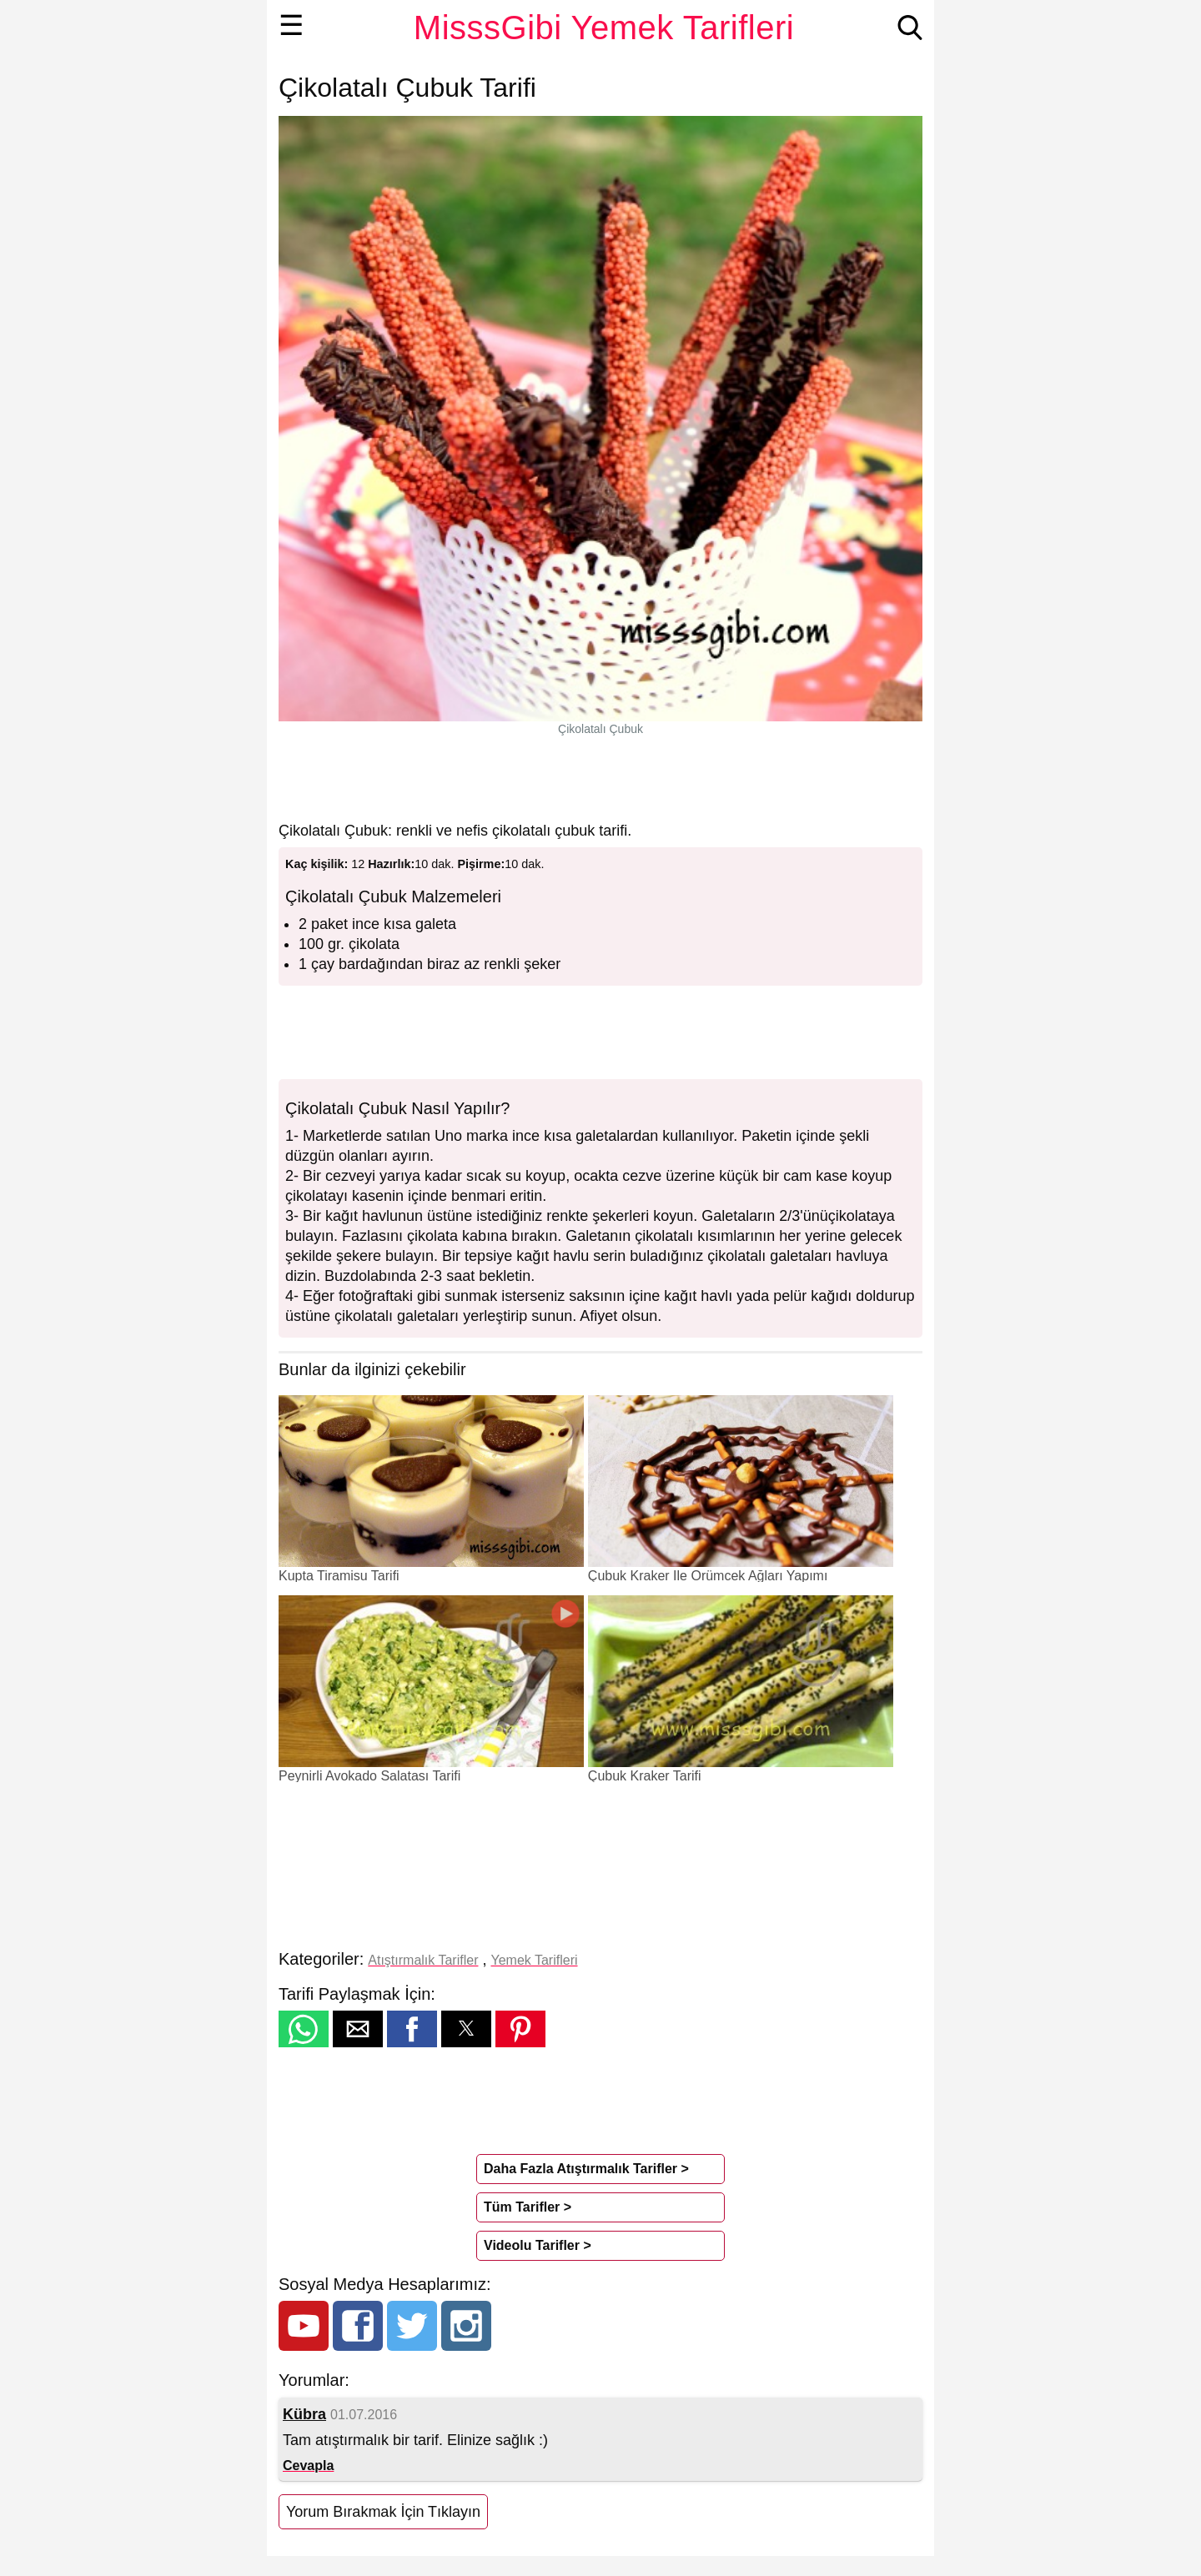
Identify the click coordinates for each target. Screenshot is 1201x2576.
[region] (600, 778)
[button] (304, 2029)
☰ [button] (291, 25)
